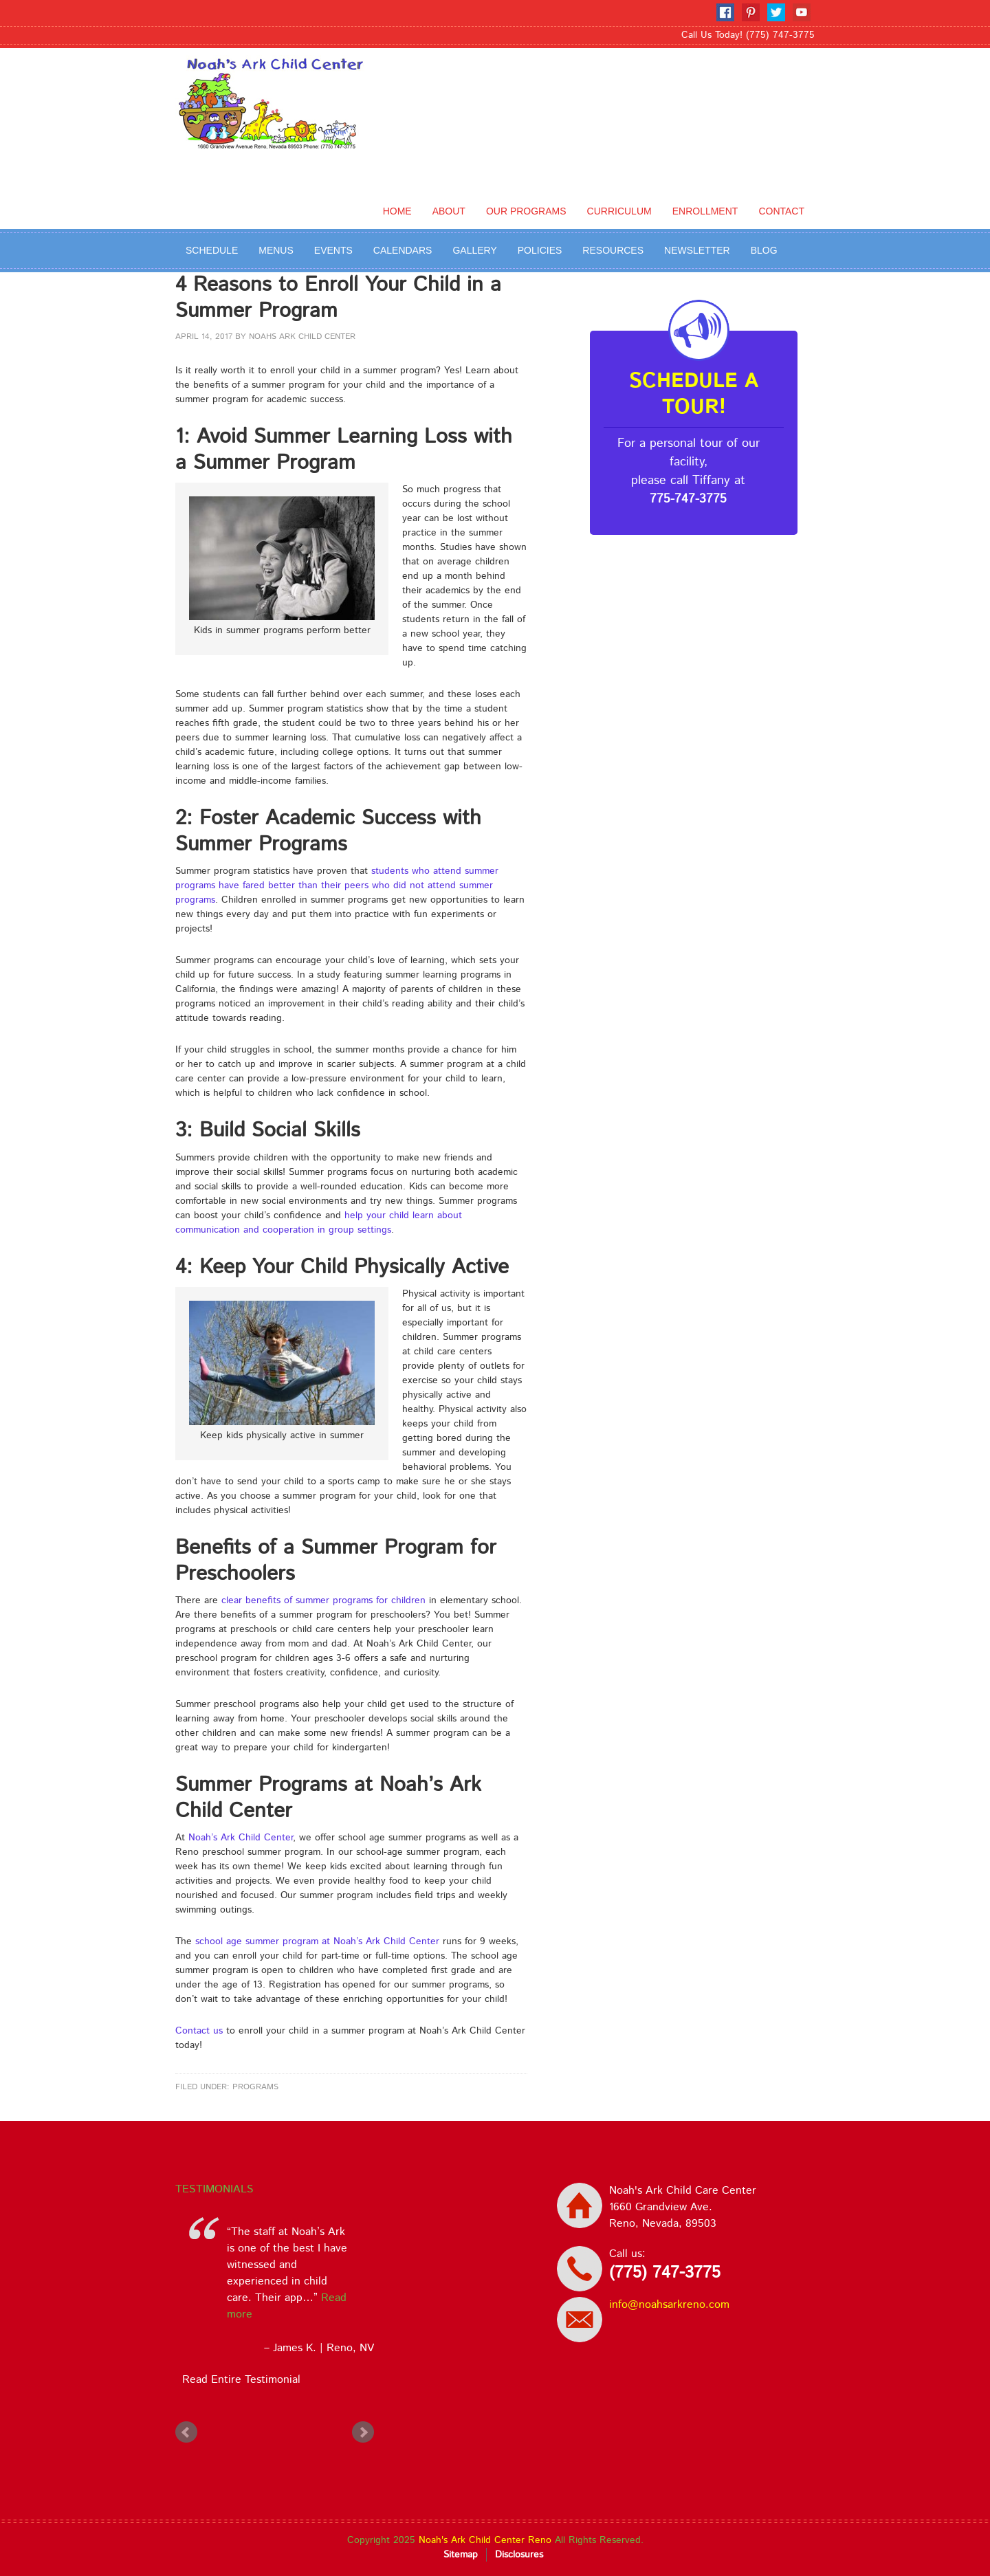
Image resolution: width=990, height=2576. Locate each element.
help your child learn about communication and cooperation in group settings (318, 1223)
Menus (276, 250)
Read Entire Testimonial (237, 2380)
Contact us (199, 2031)
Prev (186, 2432)
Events (333, 250)
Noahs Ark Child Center (302, 336)
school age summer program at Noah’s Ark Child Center (317, 1941)
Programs (255, 2087)
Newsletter (697, 250)
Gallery (474, 250)
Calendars (402, 250)
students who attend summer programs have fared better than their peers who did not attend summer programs (336, 885)
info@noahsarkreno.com (669, 2305)
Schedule (212, 250)
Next (363, 2432)
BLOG (764, 250)
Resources (613, 250)
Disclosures (519, 2555)
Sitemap (460, 2555)
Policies (540, 250)
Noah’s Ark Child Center (240, 1838)
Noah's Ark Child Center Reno (485, 2540)
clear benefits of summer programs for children (323, 1600)
